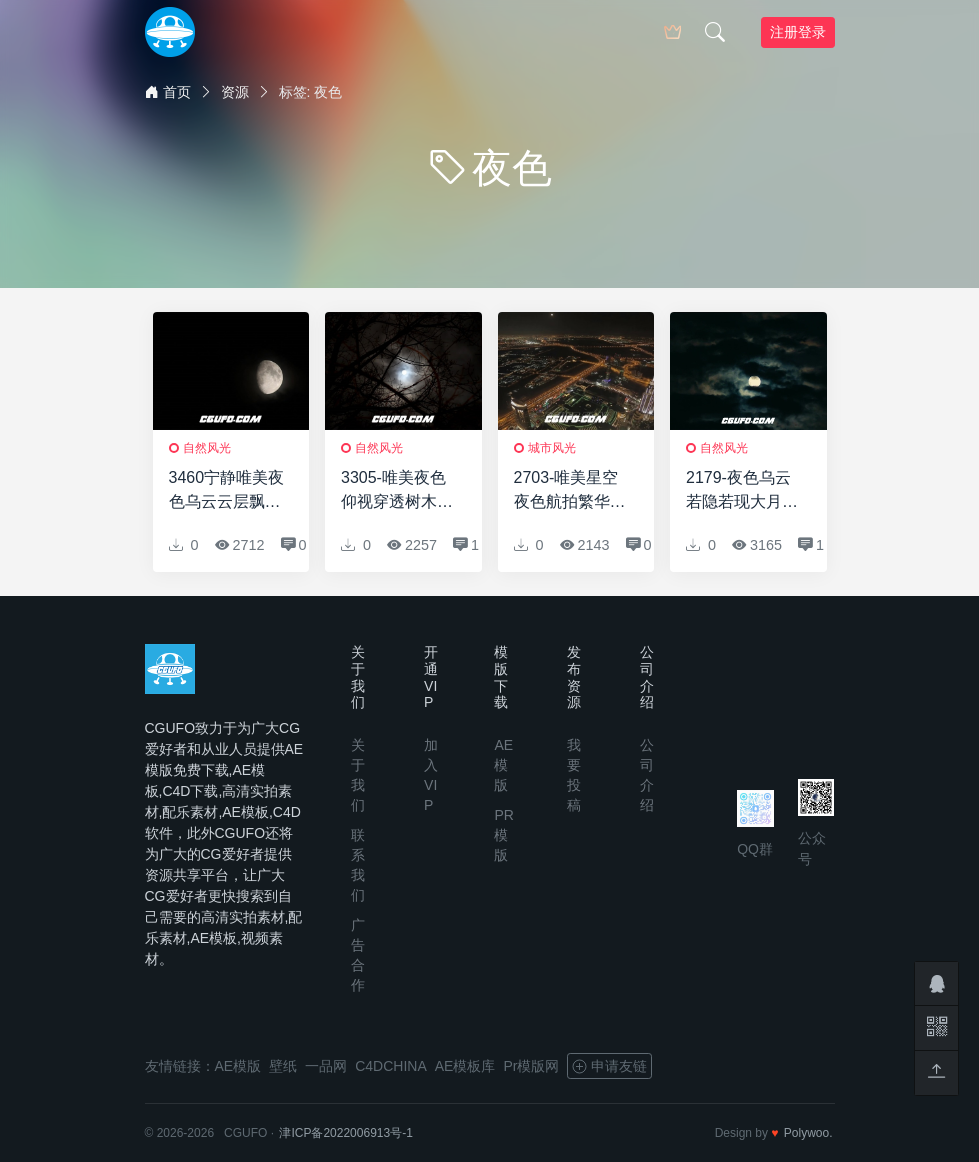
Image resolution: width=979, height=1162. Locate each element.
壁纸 (283, 1066)
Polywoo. (808, 1133)
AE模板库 (465, 1066)
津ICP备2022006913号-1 (345, 1133)
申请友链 (609, 1066)
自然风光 (207, 448)
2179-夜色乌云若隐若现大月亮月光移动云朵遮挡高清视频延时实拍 (742, 491)
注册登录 (798, 32)
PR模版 (503, 835)
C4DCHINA (391, 1066)
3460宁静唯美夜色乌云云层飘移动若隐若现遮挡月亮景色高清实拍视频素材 (227, 491)
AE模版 (503, 765)
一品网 (326, 1066)
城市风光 (552, 448)
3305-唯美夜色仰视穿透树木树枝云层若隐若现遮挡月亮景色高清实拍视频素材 (397, 491)
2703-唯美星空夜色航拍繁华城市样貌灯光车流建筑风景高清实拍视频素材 (570, 491)
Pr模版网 (531, 1066)
